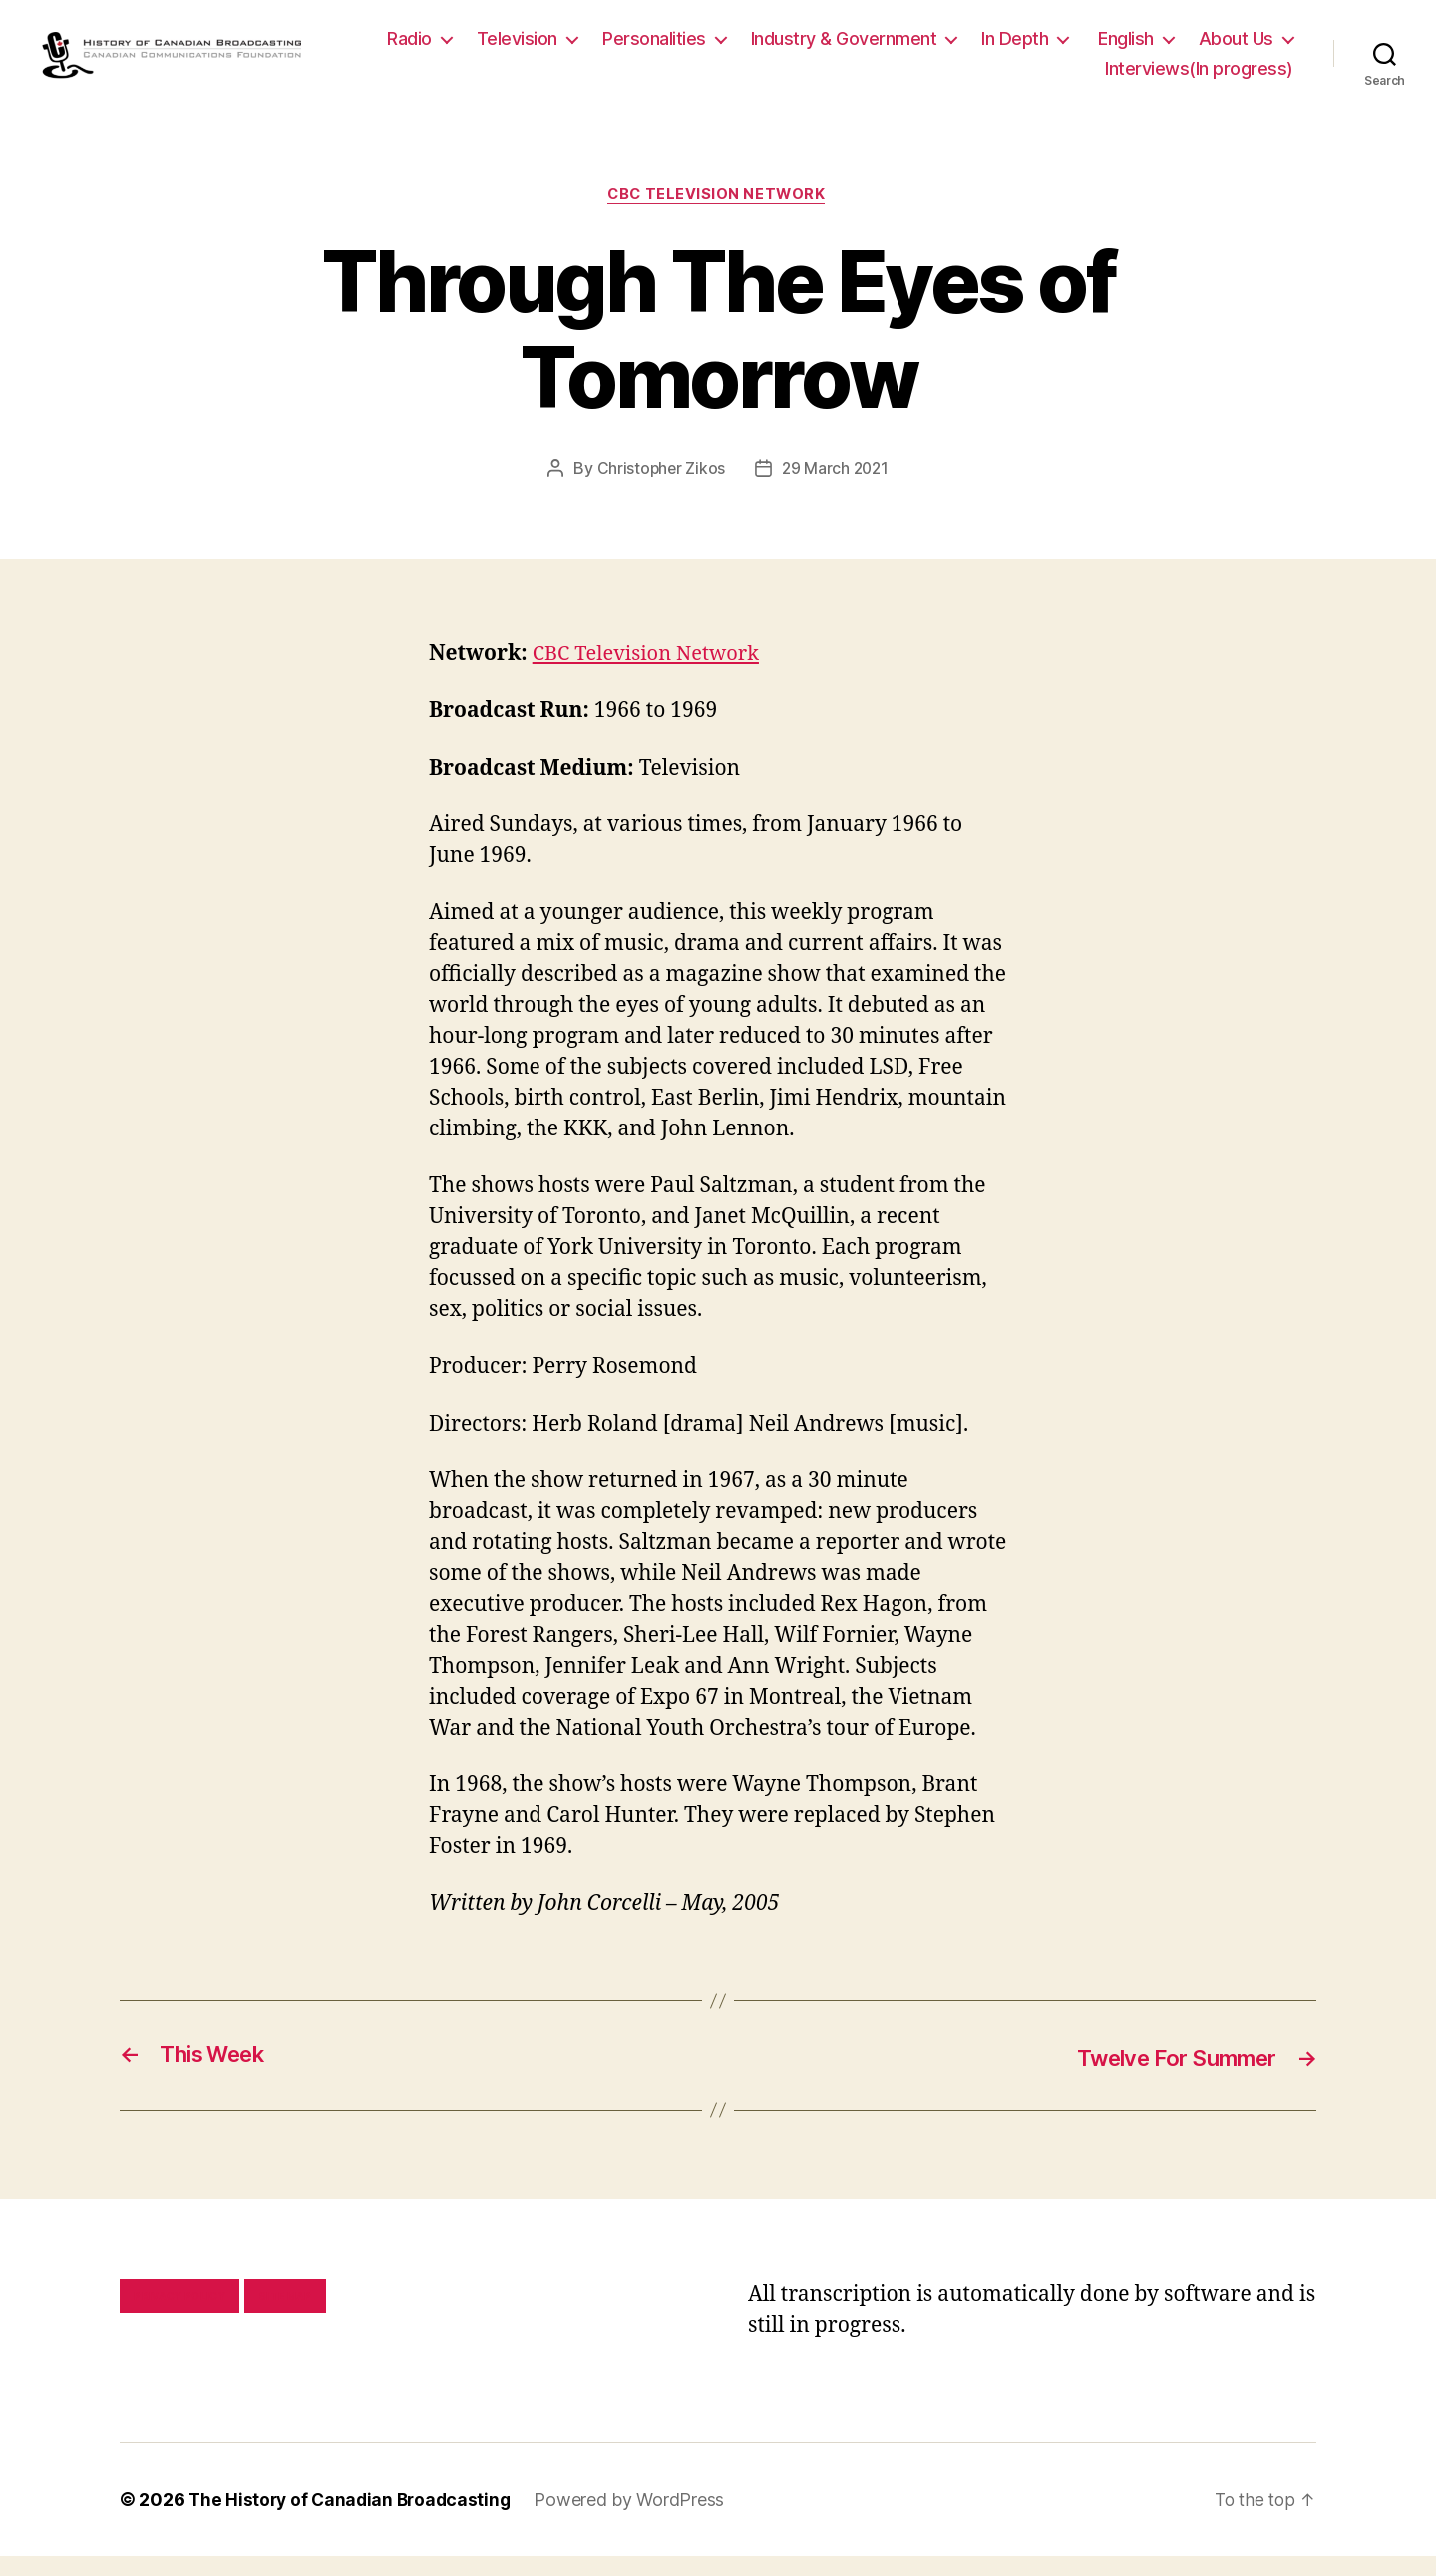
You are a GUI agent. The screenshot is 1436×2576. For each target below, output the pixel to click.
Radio (529, 48)
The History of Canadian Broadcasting (353, 2519)
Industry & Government (964, 48)
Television (636, 48)
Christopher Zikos (659, 488)
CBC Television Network (718, 215)
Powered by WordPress (637, 2519)
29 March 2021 (836, 488)
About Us (1022, 77)
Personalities (774, 48)
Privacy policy (179, 2316)
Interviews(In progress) (1199, 77)
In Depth (1134, 48)
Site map (285, 2316)
